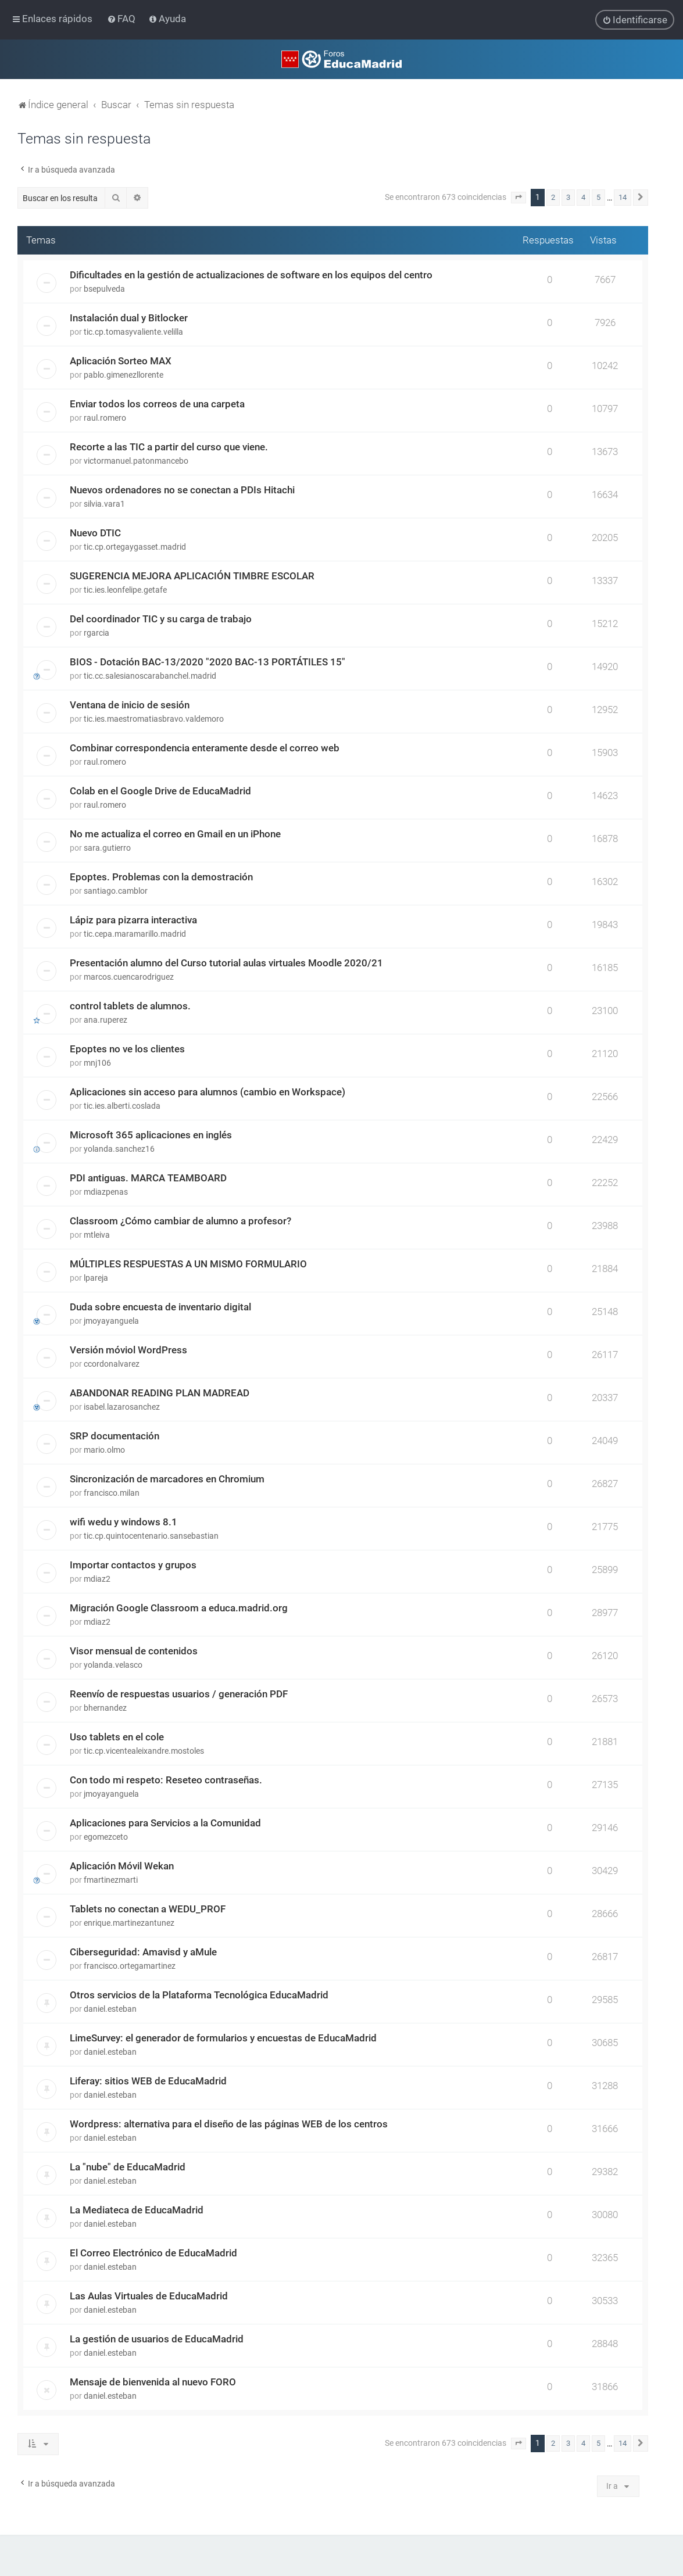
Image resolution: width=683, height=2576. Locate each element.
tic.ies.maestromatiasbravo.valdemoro (154, 718)
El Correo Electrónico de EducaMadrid (153, 2253)
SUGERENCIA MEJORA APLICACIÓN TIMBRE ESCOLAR (192, 576)
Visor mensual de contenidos (134, 1651)
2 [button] (553, 197)
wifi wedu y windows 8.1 (123, 1522)
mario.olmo (104, 1449)
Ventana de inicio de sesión (129, 705)
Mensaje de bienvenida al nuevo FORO (153, 2382)
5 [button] (598, 197)
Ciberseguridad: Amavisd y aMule (143, 1952)
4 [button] (583, 197)
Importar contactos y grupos (133, 1565)
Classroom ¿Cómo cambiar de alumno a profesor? (180, 1221)
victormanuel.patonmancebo (136, 460)
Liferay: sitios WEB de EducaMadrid (148, 2081)
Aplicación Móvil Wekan (122, 1866)
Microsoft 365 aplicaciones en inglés (151, 1135)
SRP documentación (114, 1436)
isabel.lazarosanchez (122, 1406)
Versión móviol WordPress (128, 1350)
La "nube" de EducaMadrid (127, 2167)
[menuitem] (122, 18)
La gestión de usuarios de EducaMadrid (157, 2339)
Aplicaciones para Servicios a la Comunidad (165, 1823)
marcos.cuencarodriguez (129, 976)
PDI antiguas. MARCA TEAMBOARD (148, 1178)
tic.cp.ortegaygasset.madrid (135, 546)
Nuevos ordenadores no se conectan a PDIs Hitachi (182, 490)
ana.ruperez (105, 1019)
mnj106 (97, 1062)
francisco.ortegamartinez (130, 1965)
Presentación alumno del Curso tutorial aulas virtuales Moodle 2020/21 (226, 963)
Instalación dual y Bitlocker (129, 318)
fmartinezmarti (111, 1879)
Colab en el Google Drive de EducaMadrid (160, 791)
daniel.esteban (110, 2008)
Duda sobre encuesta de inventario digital (160, 1307)
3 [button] (568, 197)
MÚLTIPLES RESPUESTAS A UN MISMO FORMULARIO (188, 1264)
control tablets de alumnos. (130, 1006)
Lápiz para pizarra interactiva (133, 920)
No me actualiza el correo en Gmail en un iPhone (175, 834)
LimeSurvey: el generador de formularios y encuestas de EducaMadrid (223, 2038)
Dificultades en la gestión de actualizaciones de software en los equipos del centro (251, 275)
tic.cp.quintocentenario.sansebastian (151, 1535)
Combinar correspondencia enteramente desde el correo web (204, 748)
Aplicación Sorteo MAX (120, 361)
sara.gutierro (107, 847)
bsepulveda (104, 288)
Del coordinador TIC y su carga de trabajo (161, 619)
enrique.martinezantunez (129, 1922)
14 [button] (622, 197)
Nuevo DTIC (95, 533)
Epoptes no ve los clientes (127, 1049)
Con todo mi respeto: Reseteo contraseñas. (166, 1780)
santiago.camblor (116, 890)
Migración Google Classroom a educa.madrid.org (179, 1608)
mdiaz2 (97, 1578)
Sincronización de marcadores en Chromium (167, 1479)
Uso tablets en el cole (117, 1737)
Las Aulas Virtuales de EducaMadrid (149, 2296)
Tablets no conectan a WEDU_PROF (148, 1909)
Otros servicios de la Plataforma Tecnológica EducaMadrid (199, 1995)
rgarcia (96, 632)
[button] (518, 197)
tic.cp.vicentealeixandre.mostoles (144, 1750)
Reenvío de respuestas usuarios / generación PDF (179, 1694)
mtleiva (97, 1234)
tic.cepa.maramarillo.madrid (135, 933)
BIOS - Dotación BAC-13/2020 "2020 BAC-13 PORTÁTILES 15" (207, 662)
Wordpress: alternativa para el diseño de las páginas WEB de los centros (229, 2124)
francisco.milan (112, 1492)
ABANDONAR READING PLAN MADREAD (159, 1393)
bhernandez (105, 1707)
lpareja (96, 1277)
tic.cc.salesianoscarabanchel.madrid (150, 675)
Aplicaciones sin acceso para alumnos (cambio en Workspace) (207, 1092)
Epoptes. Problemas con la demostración (161, 877)
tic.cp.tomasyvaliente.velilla (133, 331)
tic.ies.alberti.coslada (122, 1105)
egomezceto (106, 1836)
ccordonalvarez (112, 1363)
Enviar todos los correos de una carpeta (157, 404)
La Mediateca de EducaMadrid (136, 2210)
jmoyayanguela (111, 1320)
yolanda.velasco (113, 1664)
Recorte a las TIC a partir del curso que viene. (169, 447)
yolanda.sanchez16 (119, 1148)
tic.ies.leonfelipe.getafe (125, 589)
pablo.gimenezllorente (123, 374)
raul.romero (105, 417)
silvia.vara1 (104, 503)
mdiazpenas (106, 1191)
